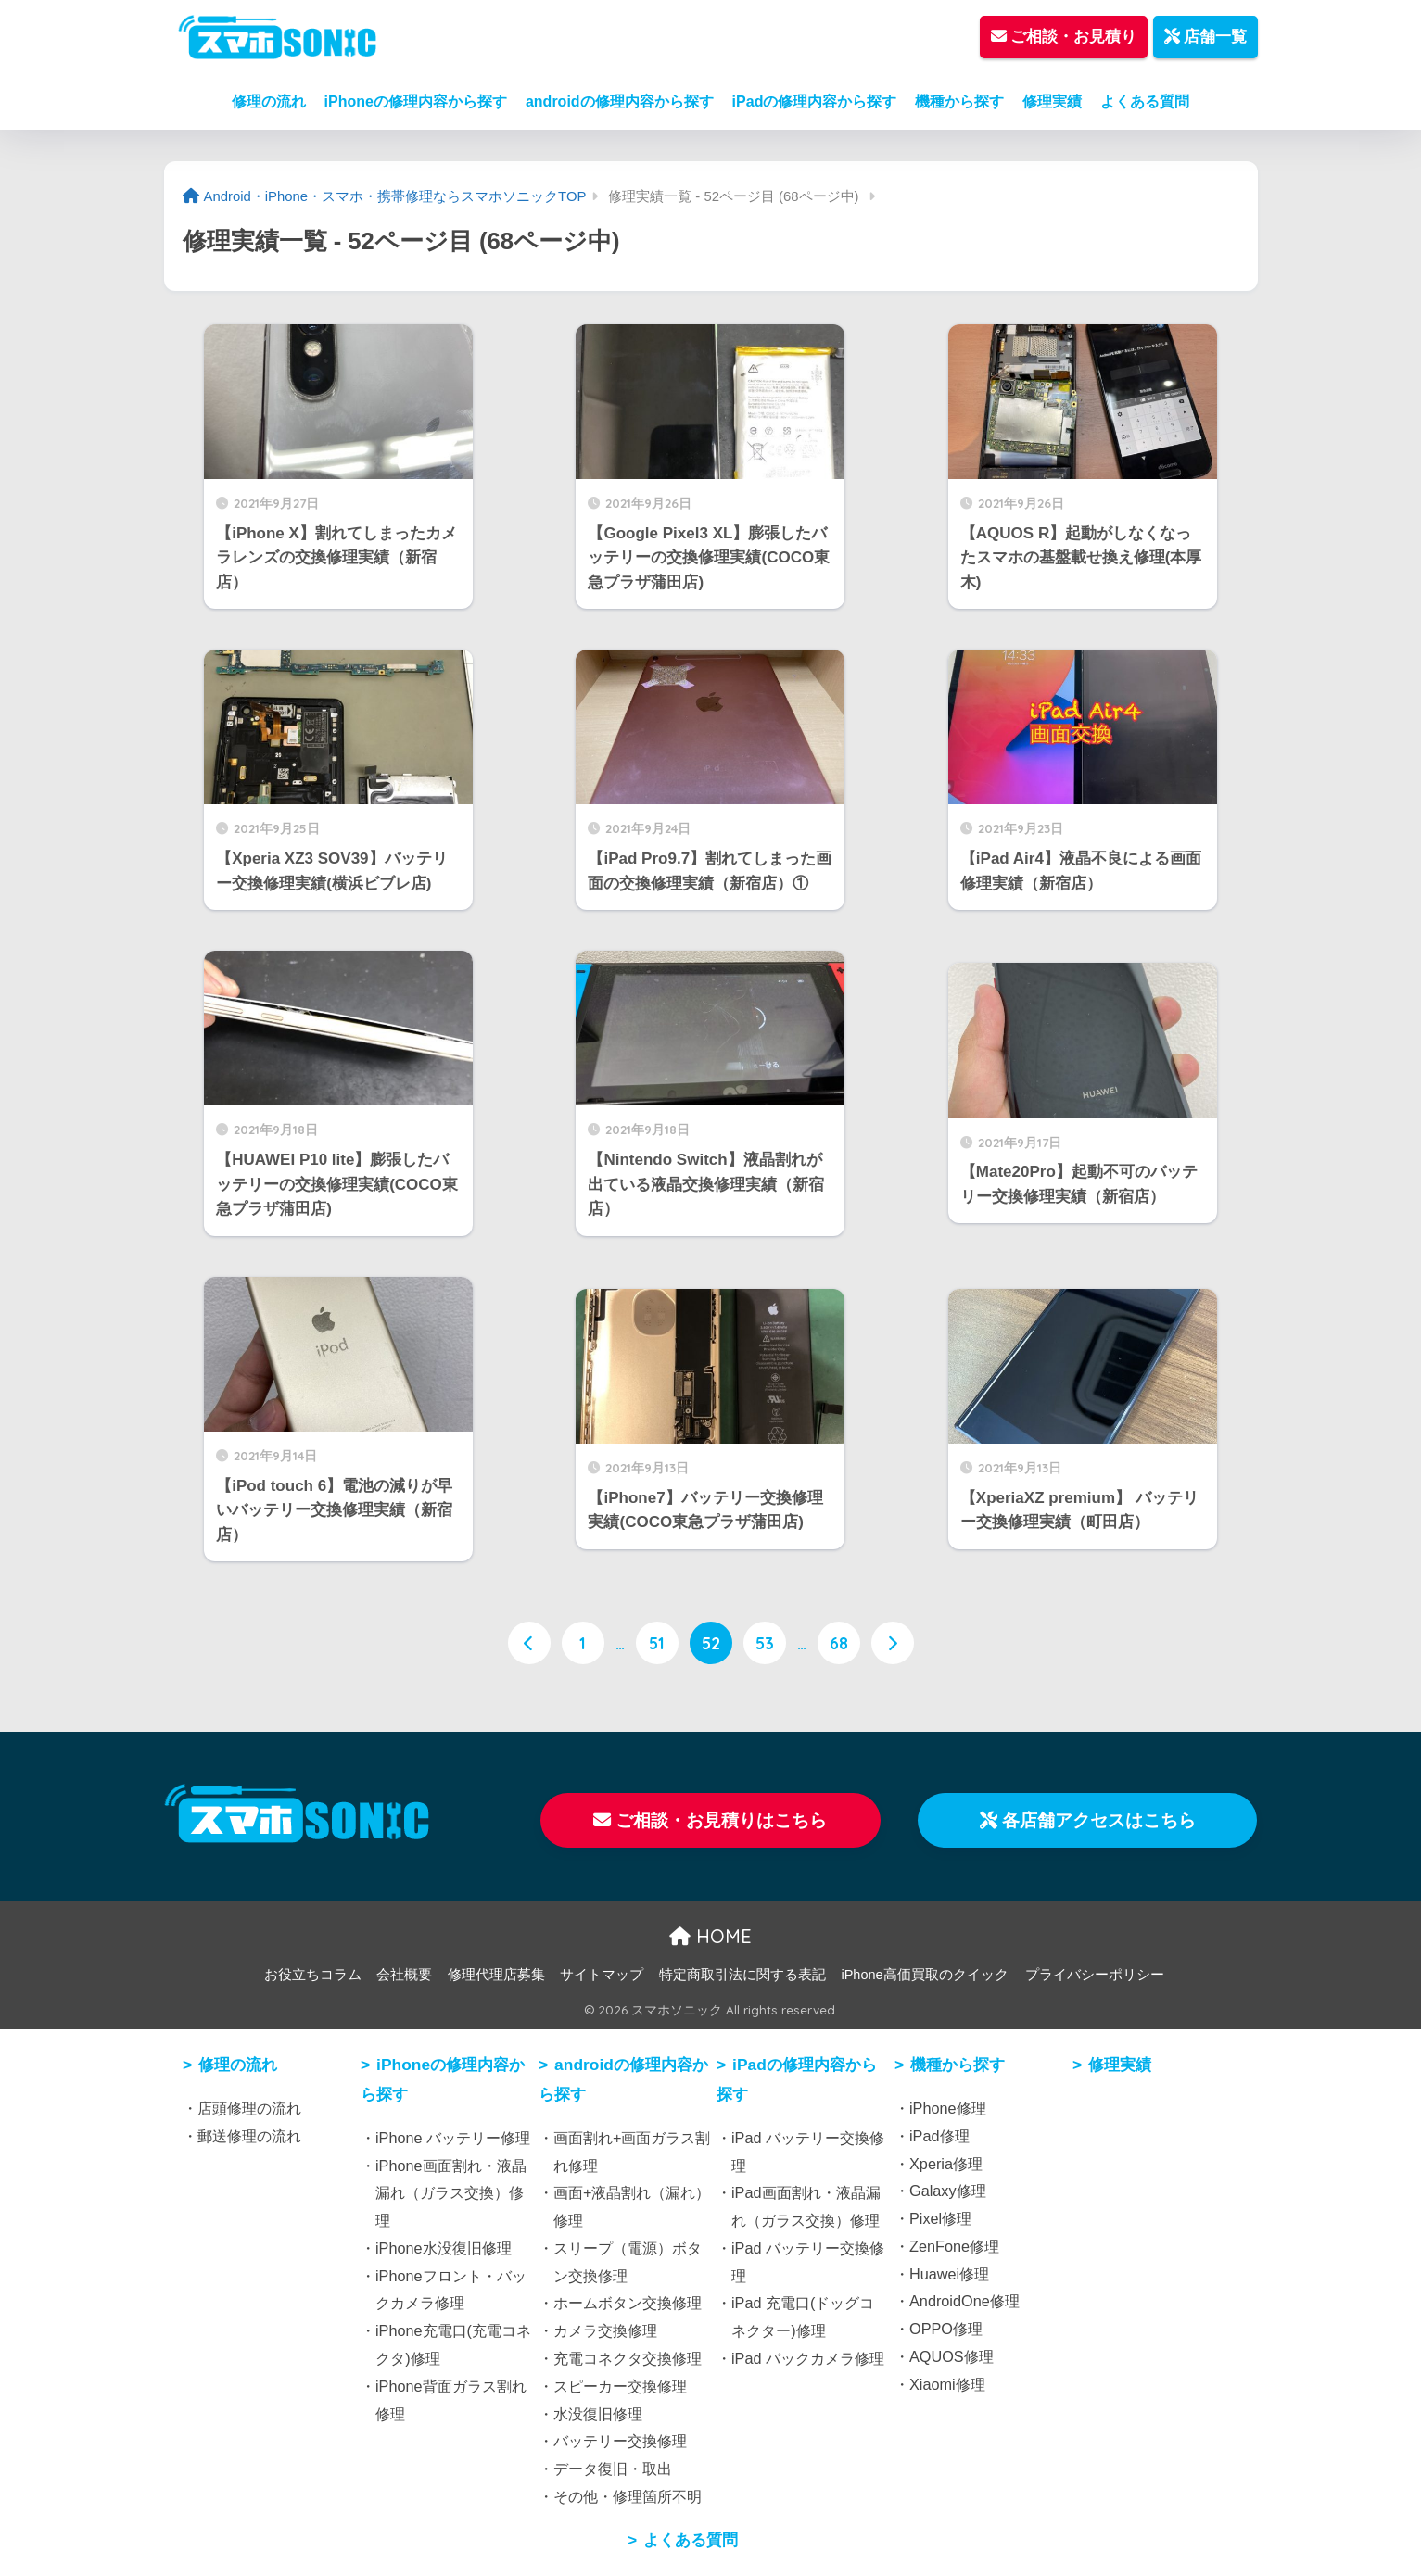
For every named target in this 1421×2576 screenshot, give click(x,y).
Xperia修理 (946, 2163)
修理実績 (1052, 101)
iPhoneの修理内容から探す (415, 101)
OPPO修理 (946, 2328)
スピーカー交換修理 (620, 2386)
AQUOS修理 (951, 2356)
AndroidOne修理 (964, 2300)
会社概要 (404, 1974)
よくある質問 (1144, 101)
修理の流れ (269, 101)
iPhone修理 (947, 2108)
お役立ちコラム (313, 1974)
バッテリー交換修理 (620, 2440)
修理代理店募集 (496, 1974)
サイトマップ (601, 1974)
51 (657, 1643)
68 (839, 1643)
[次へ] (892, 1643)
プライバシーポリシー (1094, 1974)
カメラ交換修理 (605, 2330)
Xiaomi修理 (947, 2384)
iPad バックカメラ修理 (807, 2358)
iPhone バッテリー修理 (452, 2137)
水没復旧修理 (597, 2414)
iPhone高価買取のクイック (924, 1974)
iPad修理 (939, 2136)
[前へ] (529, 1643)
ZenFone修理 (954, 2246)
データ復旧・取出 (612, 2468)
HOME (710, 1936)
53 (764, 1643)
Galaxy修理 (947, 2190)
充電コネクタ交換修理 (627, 2358)
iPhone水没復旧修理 (443, 2248)
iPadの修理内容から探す (814, 101)
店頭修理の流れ (249, 2108)
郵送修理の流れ (249, 2136)
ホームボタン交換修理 (627, 2302)
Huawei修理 (949, 2274)
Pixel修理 (940, 2218)
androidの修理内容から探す (620, 101)
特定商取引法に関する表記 (742, 1974)
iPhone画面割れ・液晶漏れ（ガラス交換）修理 (451, 2193)
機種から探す (959, 101)
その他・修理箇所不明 (627, 2496)
